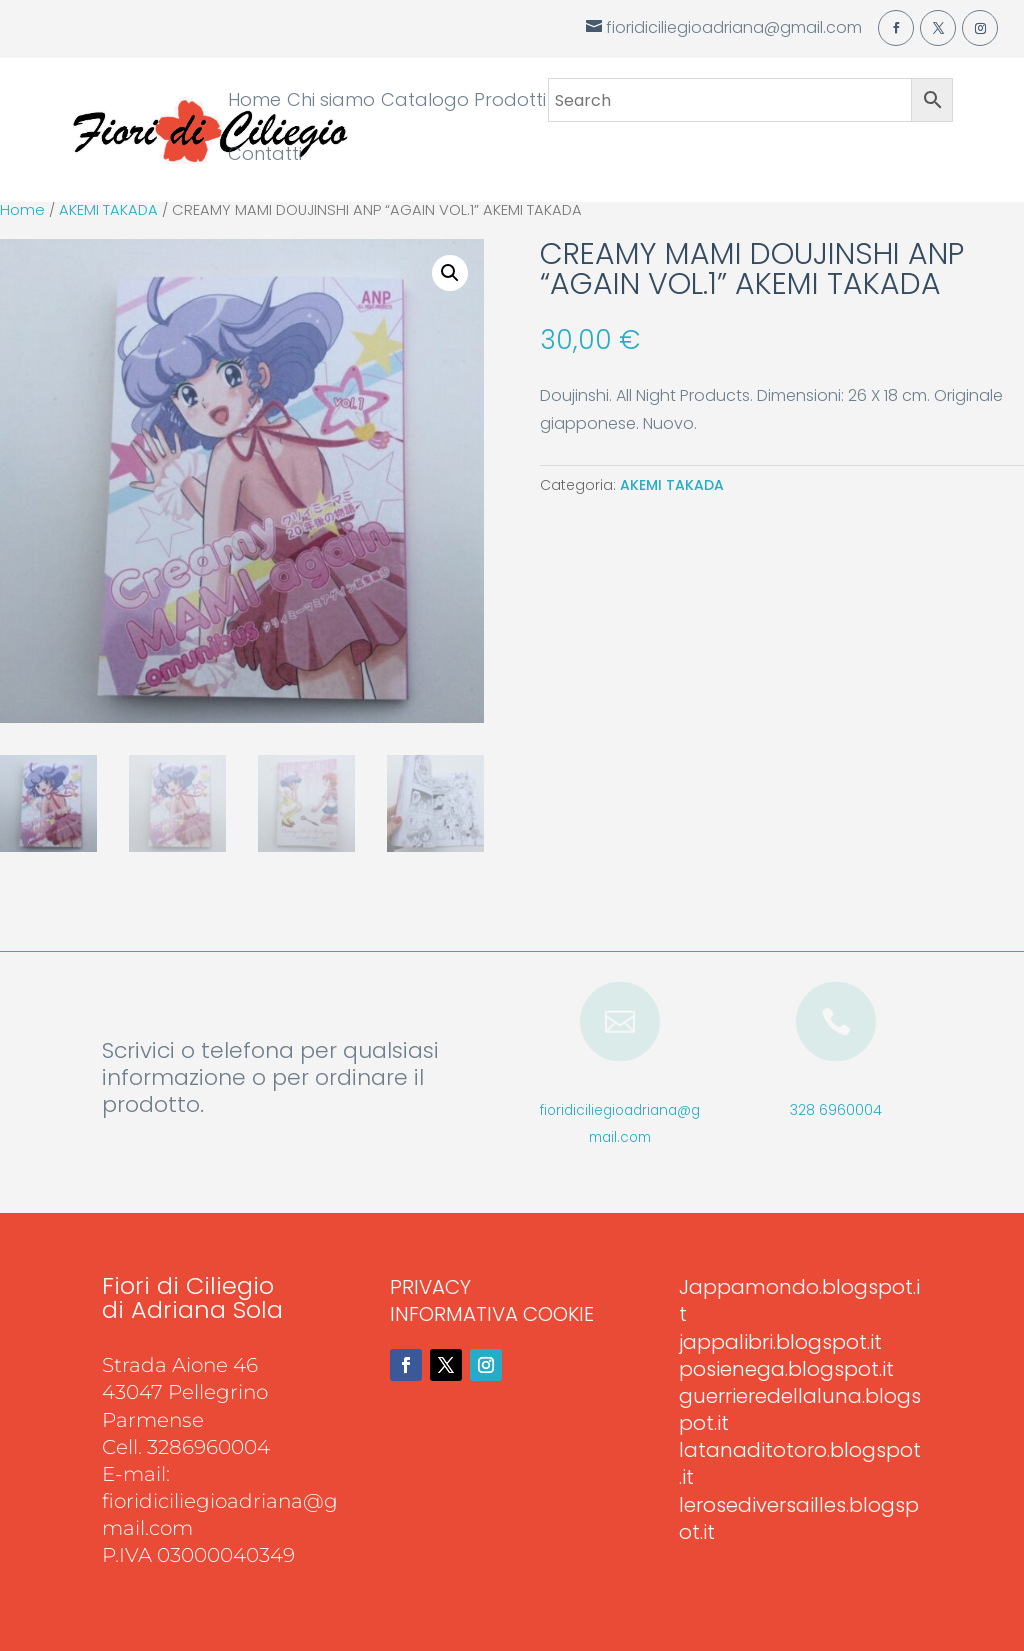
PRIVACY (430, 1287)
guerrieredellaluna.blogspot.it (800, 1409)
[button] (450, 273)
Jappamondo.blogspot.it (799, 1300)
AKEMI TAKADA (108, 210)
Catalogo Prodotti (463, 102)
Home (254, 102)
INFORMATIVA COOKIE (492, 1314)
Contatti (265, 156)
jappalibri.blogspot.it (780, 1342)
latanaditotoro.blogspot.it (800, 1463)
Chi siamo (331, 102)
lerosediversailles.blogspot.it (799, 1518)
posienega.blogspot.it (786, 1369)
